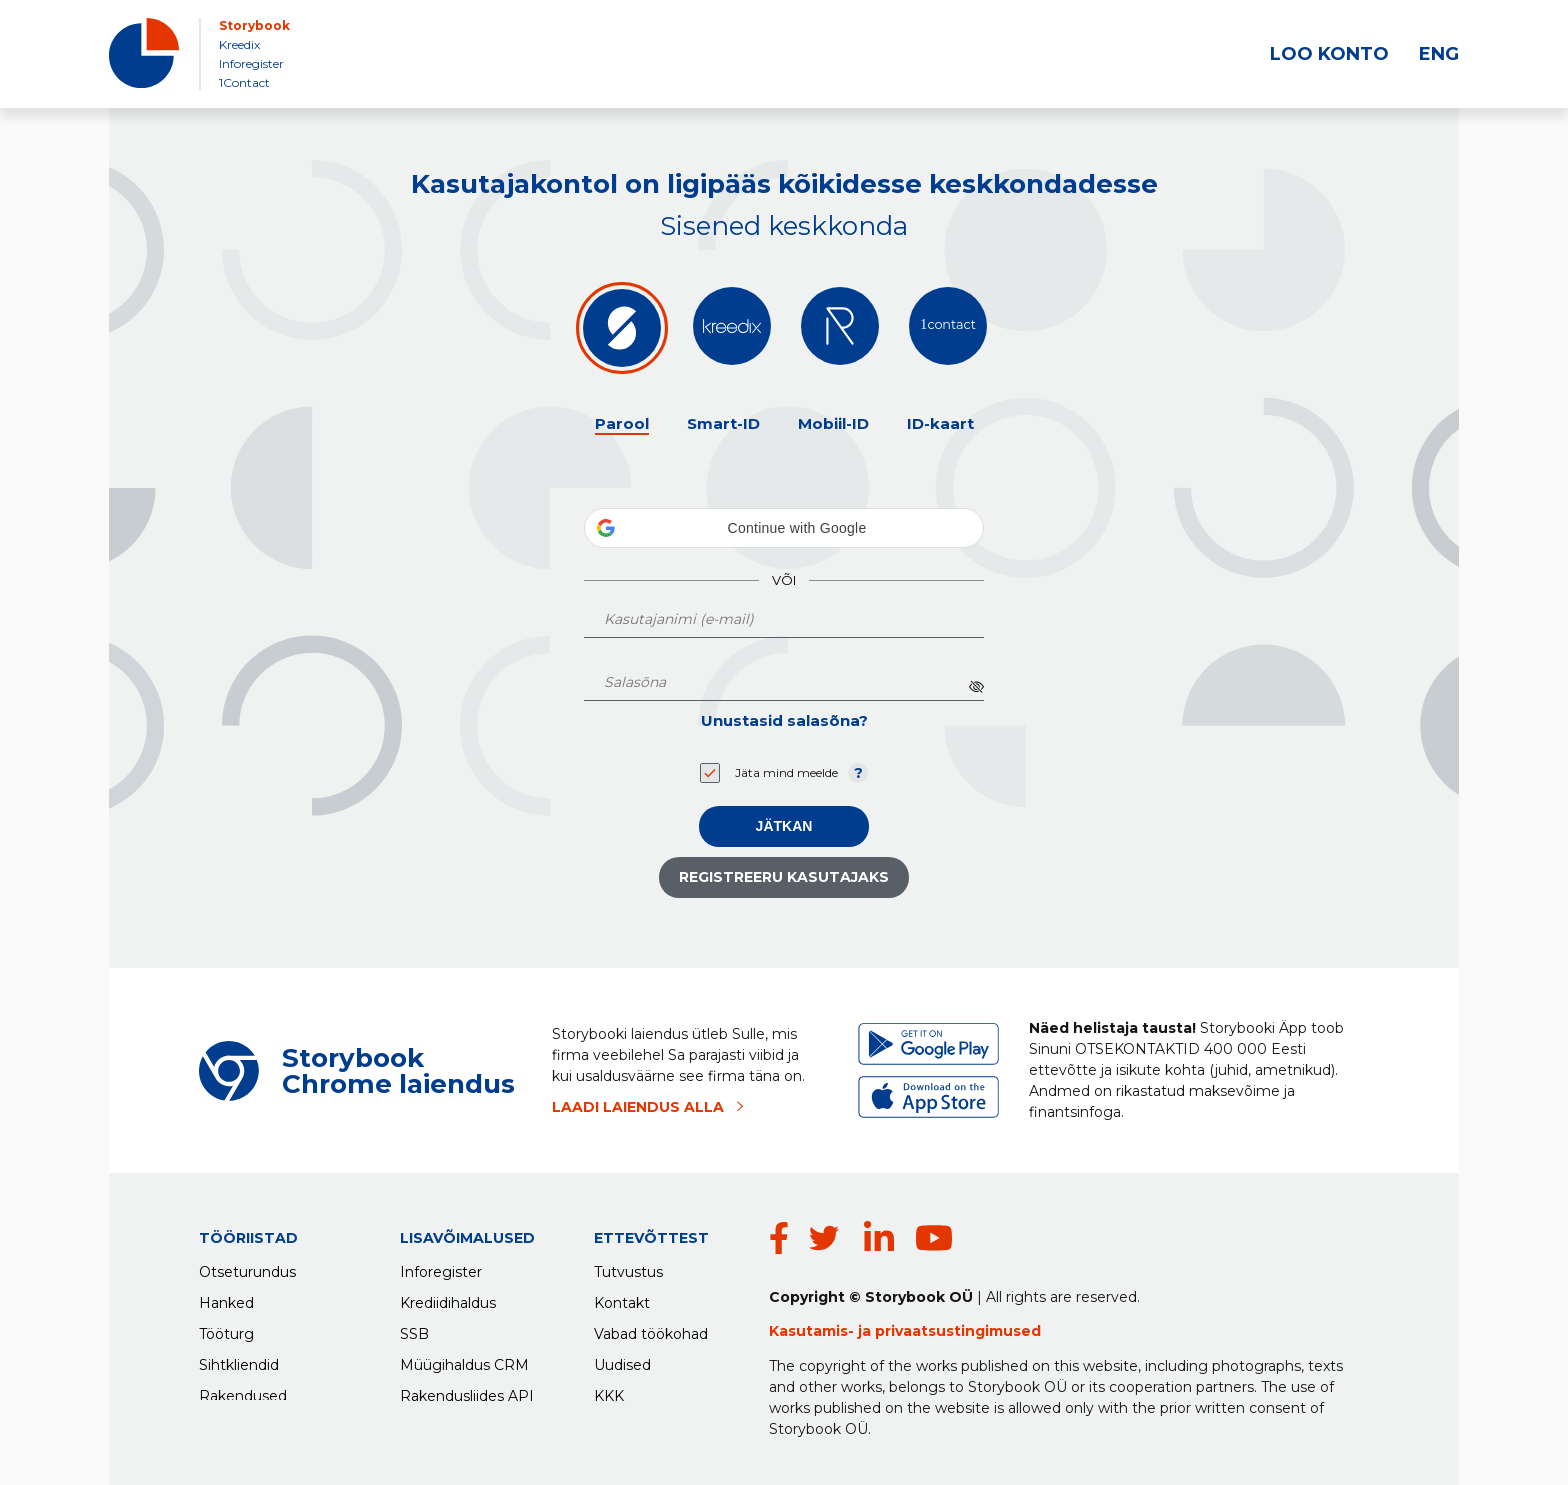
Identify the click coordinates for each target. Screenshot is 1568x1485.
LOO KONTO (1329, 54)
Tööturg (226, 1330)
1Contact (244, 82)
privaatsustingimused (958, 1331)
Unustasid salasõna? (784, 720)
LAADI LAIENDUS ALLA (638, 1107)
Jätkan (784, 826)
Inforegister (251, 63)
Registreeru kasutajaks (784, 877)
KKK (609, 1392)
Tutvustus (628, 1268)
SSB (414, 1330)
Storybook (254, 25)
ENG (1439, 54)
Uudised (622, 1361)
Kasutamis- (813, 1331)
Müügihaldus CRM (464, 1361)
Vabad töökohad (651, 1330)
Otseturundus (247, 1268)
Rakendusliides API (467, 1392)
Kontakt (622, 1299)
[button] (784, 528)
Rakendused (243, 1392)
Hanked (226, 1299)
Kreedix (239, 44)
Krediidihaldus (448, 1299)
